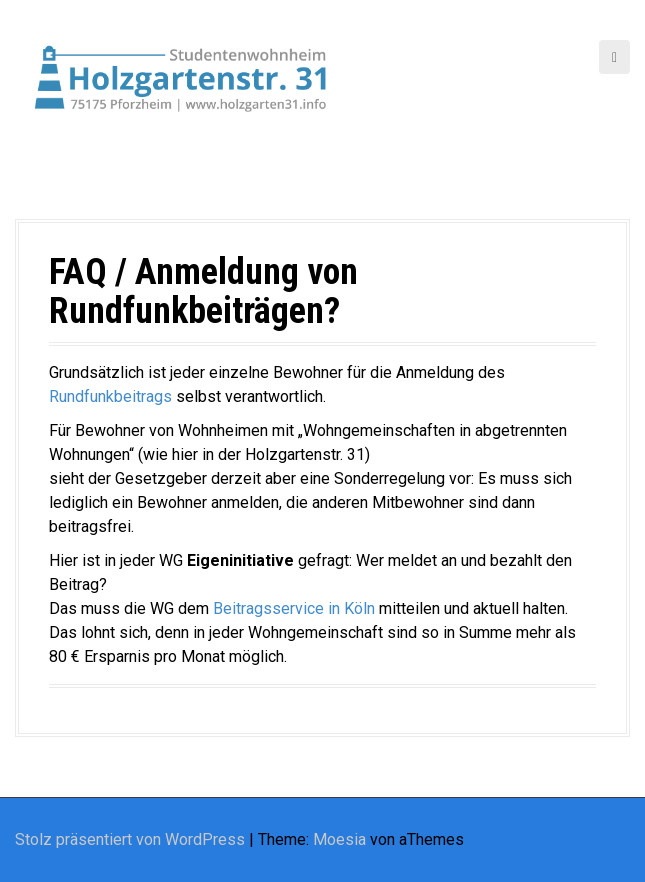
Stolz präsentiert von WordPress (130, 839)
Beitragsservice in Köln (294, 608)
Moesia (339, 839)
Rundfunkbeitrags (112, 396)
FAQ (78, 272)
